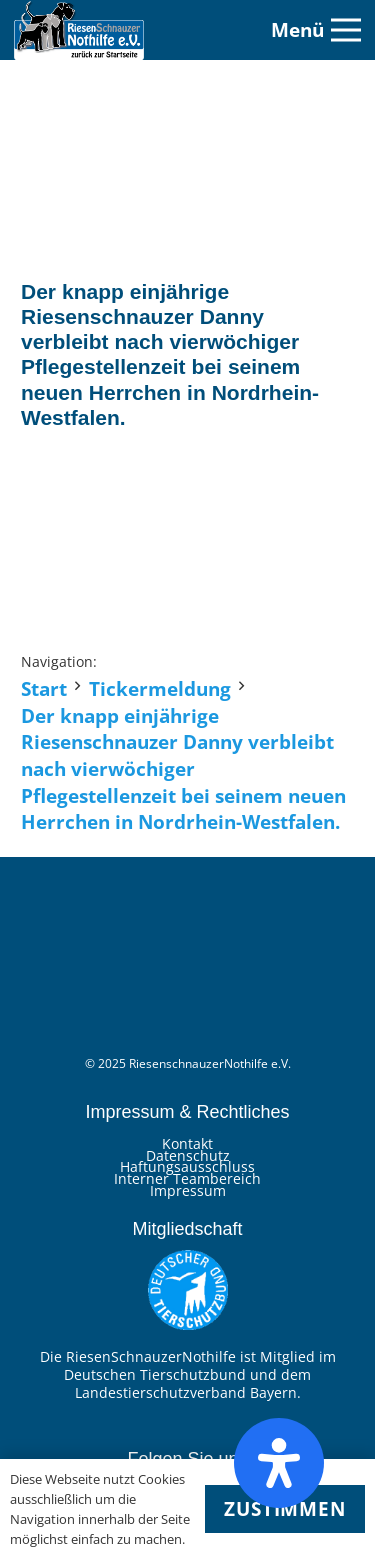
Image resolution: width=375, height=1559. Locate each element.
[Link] (79, 30)
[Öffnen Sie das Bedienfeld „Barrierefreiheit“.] (279, 1463)
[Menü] (316, 30)
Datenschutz (188, 1155)
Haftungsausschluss (187, 1166)
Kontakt (187, 1143)
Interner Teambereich (187, 1178)
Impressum (188, 1190)
